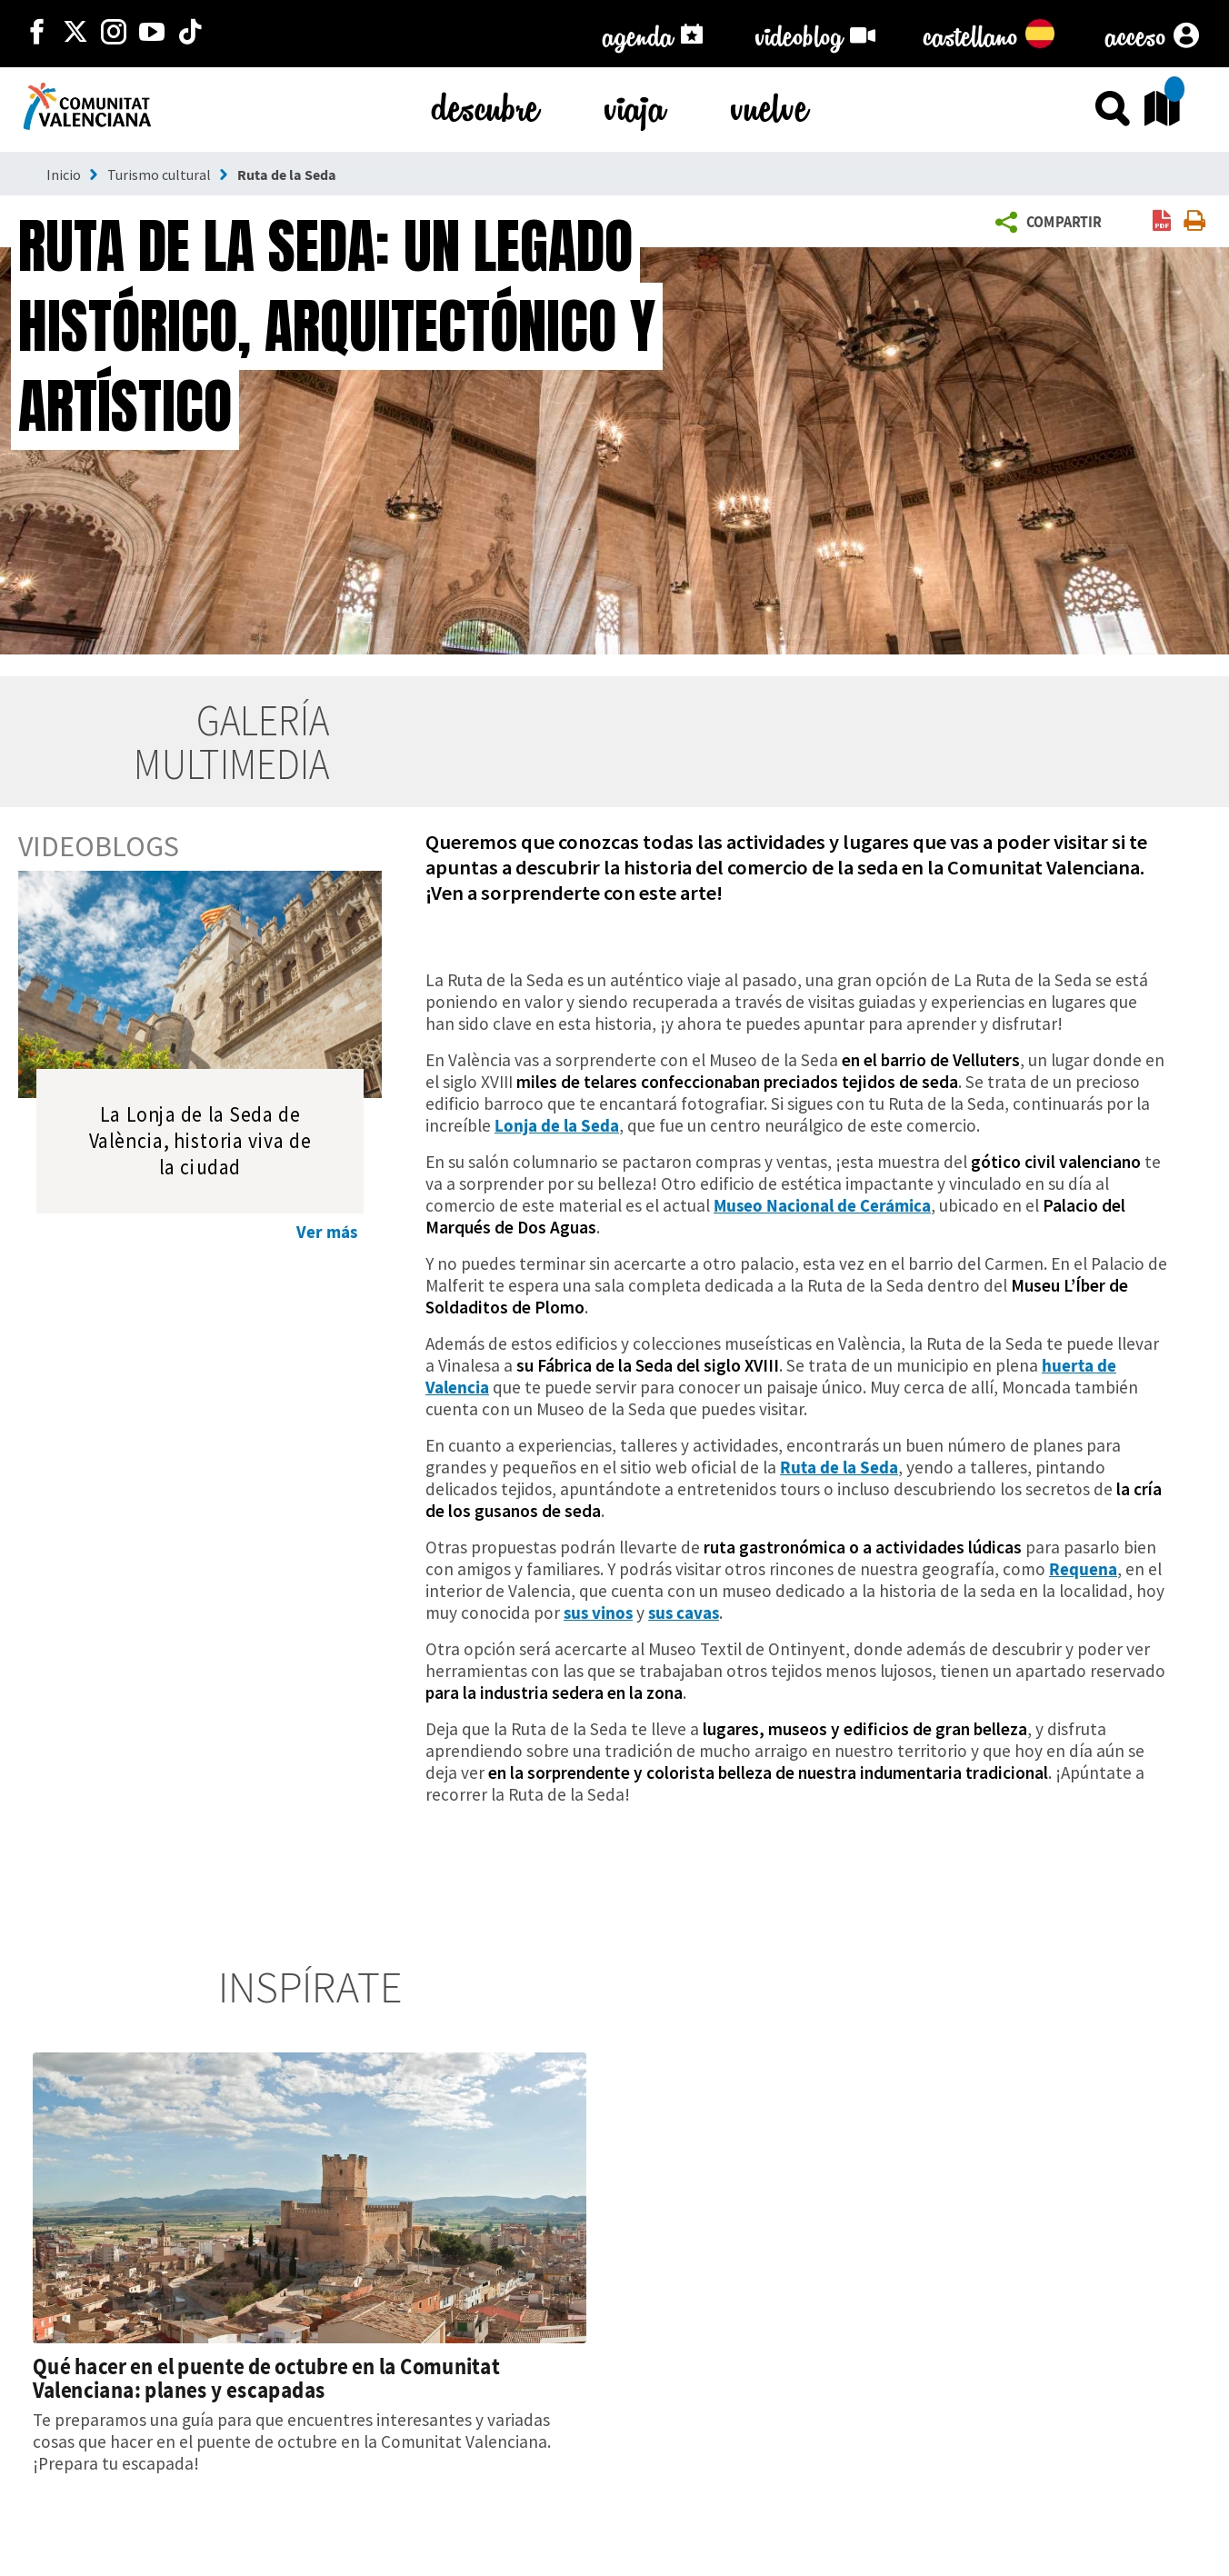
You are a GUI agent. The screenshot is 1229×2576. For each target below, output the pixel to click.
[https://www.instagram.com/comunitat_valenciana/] (113, 33)
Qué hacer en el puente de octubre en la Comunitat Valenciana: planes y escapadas (266, 2377)
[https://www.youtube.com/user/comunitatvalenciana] (152, 33)
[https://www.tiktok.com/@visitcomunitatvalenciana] (190, 33)
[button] (1052, 222)
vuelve (769, 104)
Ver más (326, 1232)
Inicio (63, 174)
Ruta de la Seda (286, 174)
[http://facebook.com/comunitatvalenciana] (37, 33)
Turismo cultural (159, 174)
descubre (485, 104)
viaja (635, 104)
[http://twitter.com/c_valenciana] (75, 33)
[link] (1161, 222)
